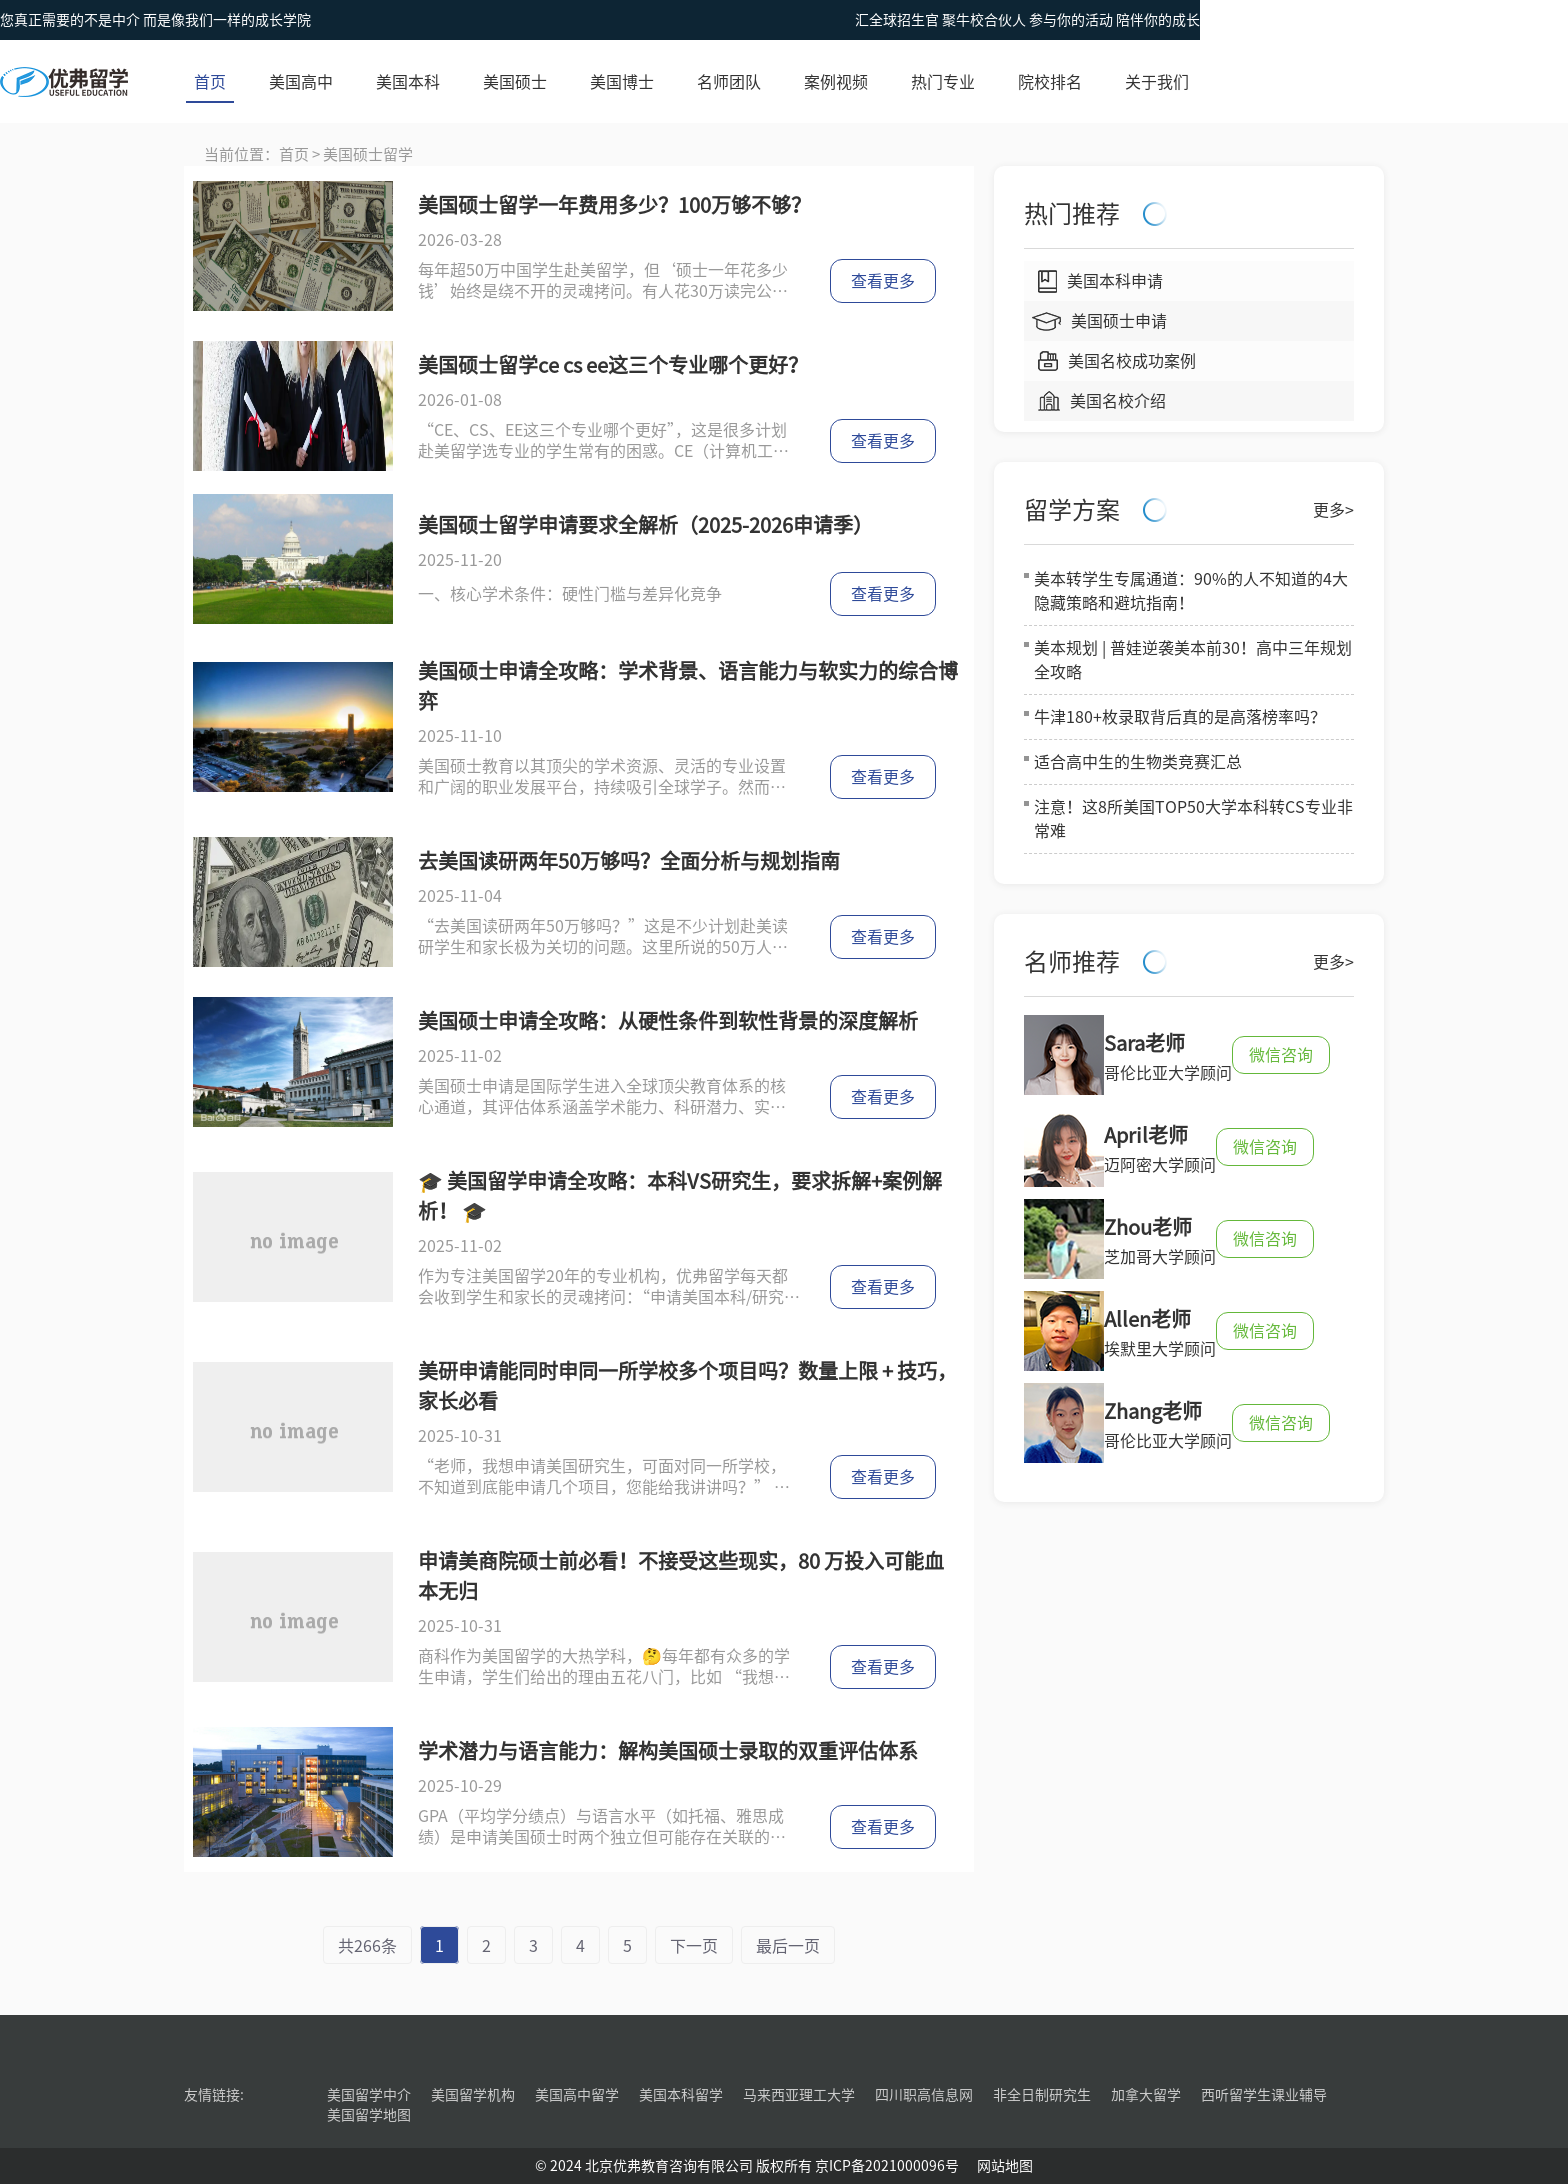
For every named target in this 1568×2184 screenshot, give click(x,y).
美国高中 (301, 82)
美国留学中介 (369, 2095)
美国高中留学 (577, 2095)
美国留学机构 (473, 2095)
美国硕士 (515, 82)
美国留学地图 (369, 2115)
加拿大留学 (1146, 2095)
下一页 (694, 1946)
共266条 (367, 1946)
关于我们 (1157, 82)
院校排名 (1050, 82)
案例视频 (836, 82)
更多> (1333, 510)
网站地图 (1005, 2166)
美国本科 (408, 82)
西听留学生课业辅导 (1264, 2095)
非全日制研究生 (1042, 2095)
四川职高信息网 (924, 2095)
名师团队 (729, 82)
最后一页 (788, 1946)
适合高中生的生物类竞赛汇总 (1138, 762)
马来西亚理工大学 (799, 2095)
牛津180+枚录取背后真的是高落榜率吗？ (1180, 717)
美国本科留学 (681, 2095)
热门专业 (943, 82)
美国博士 (622, 82)
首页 (210, 82)
